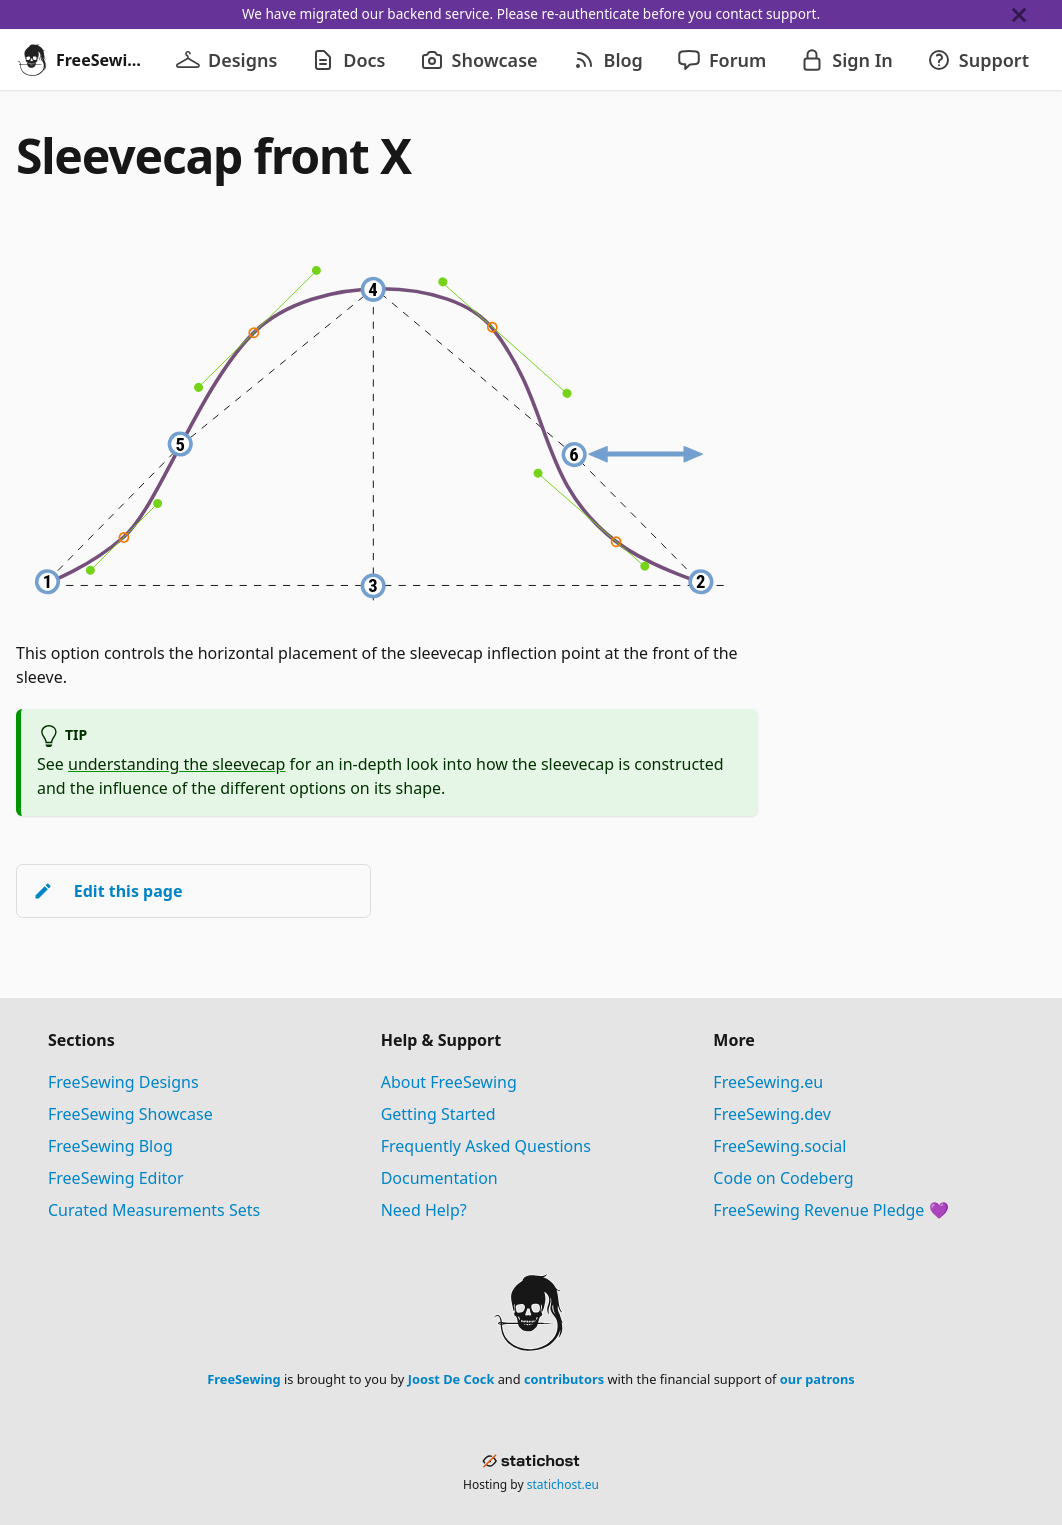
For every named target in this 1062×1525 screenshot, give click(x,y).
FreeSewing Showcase (130, 1114)
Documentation (439, 1178)
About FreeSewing (449, 1082)
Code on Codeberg (783, 1178)
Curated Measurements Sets (154, 1210)
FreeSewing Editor (116, 1178)
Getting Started (438, 1114)
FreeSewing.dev (772, 1114)
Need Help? (424, 1210)
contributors (564, 1379)
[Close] (1037, 14)
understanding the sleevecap (176, 764)
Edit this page (107, 891)
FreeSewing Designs (123, 1082)
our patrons (817, 1379)
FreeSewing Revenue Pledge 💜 (830, 1210)
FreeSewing (243, 1379)
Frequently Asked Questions (486, 1146)
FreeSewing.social (779, 1146)
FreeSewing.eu (768, 1082)
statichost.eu (563, 1484)
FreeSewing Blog (110, 1146)
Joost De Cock (451, 1379)
